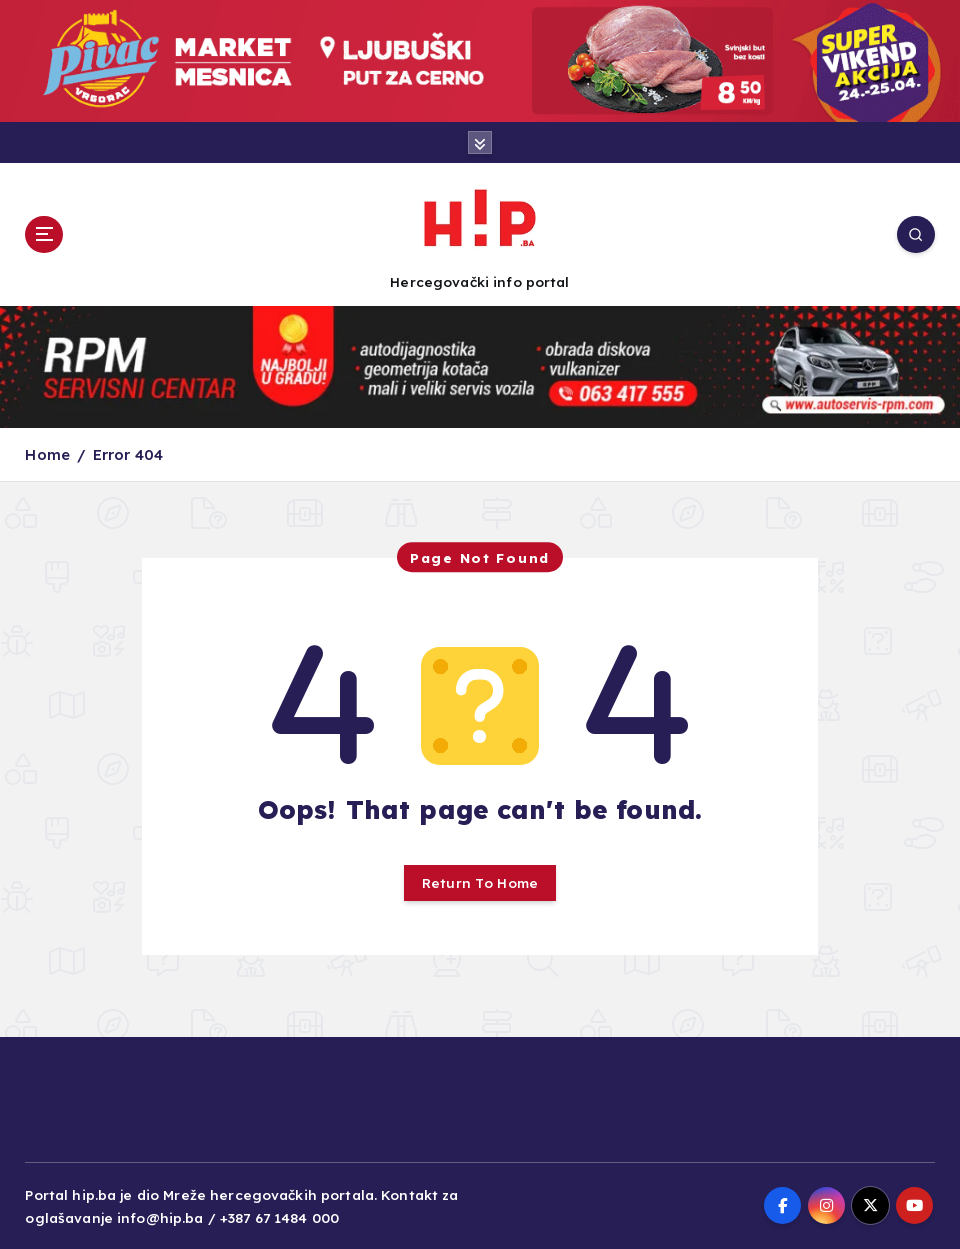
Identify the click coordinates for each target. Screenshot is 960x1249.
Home (47, 454)
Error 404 (128, 454)
